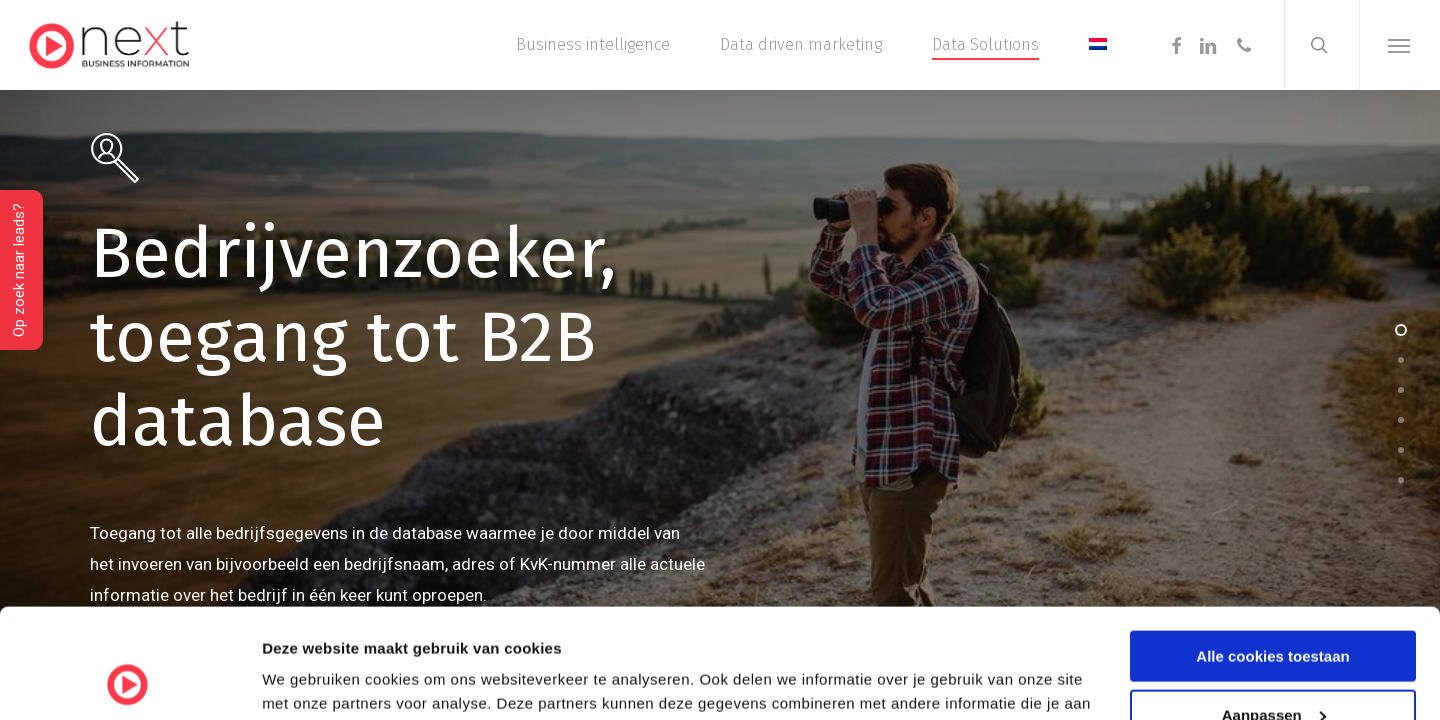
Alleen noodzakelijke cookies (1273, 670)
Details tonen (309, 679)
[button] (1399, 45)
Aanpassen (1274, 612)
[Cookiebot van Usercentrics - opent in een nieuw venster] (129, 681)
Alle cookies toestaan (1272, 553)
